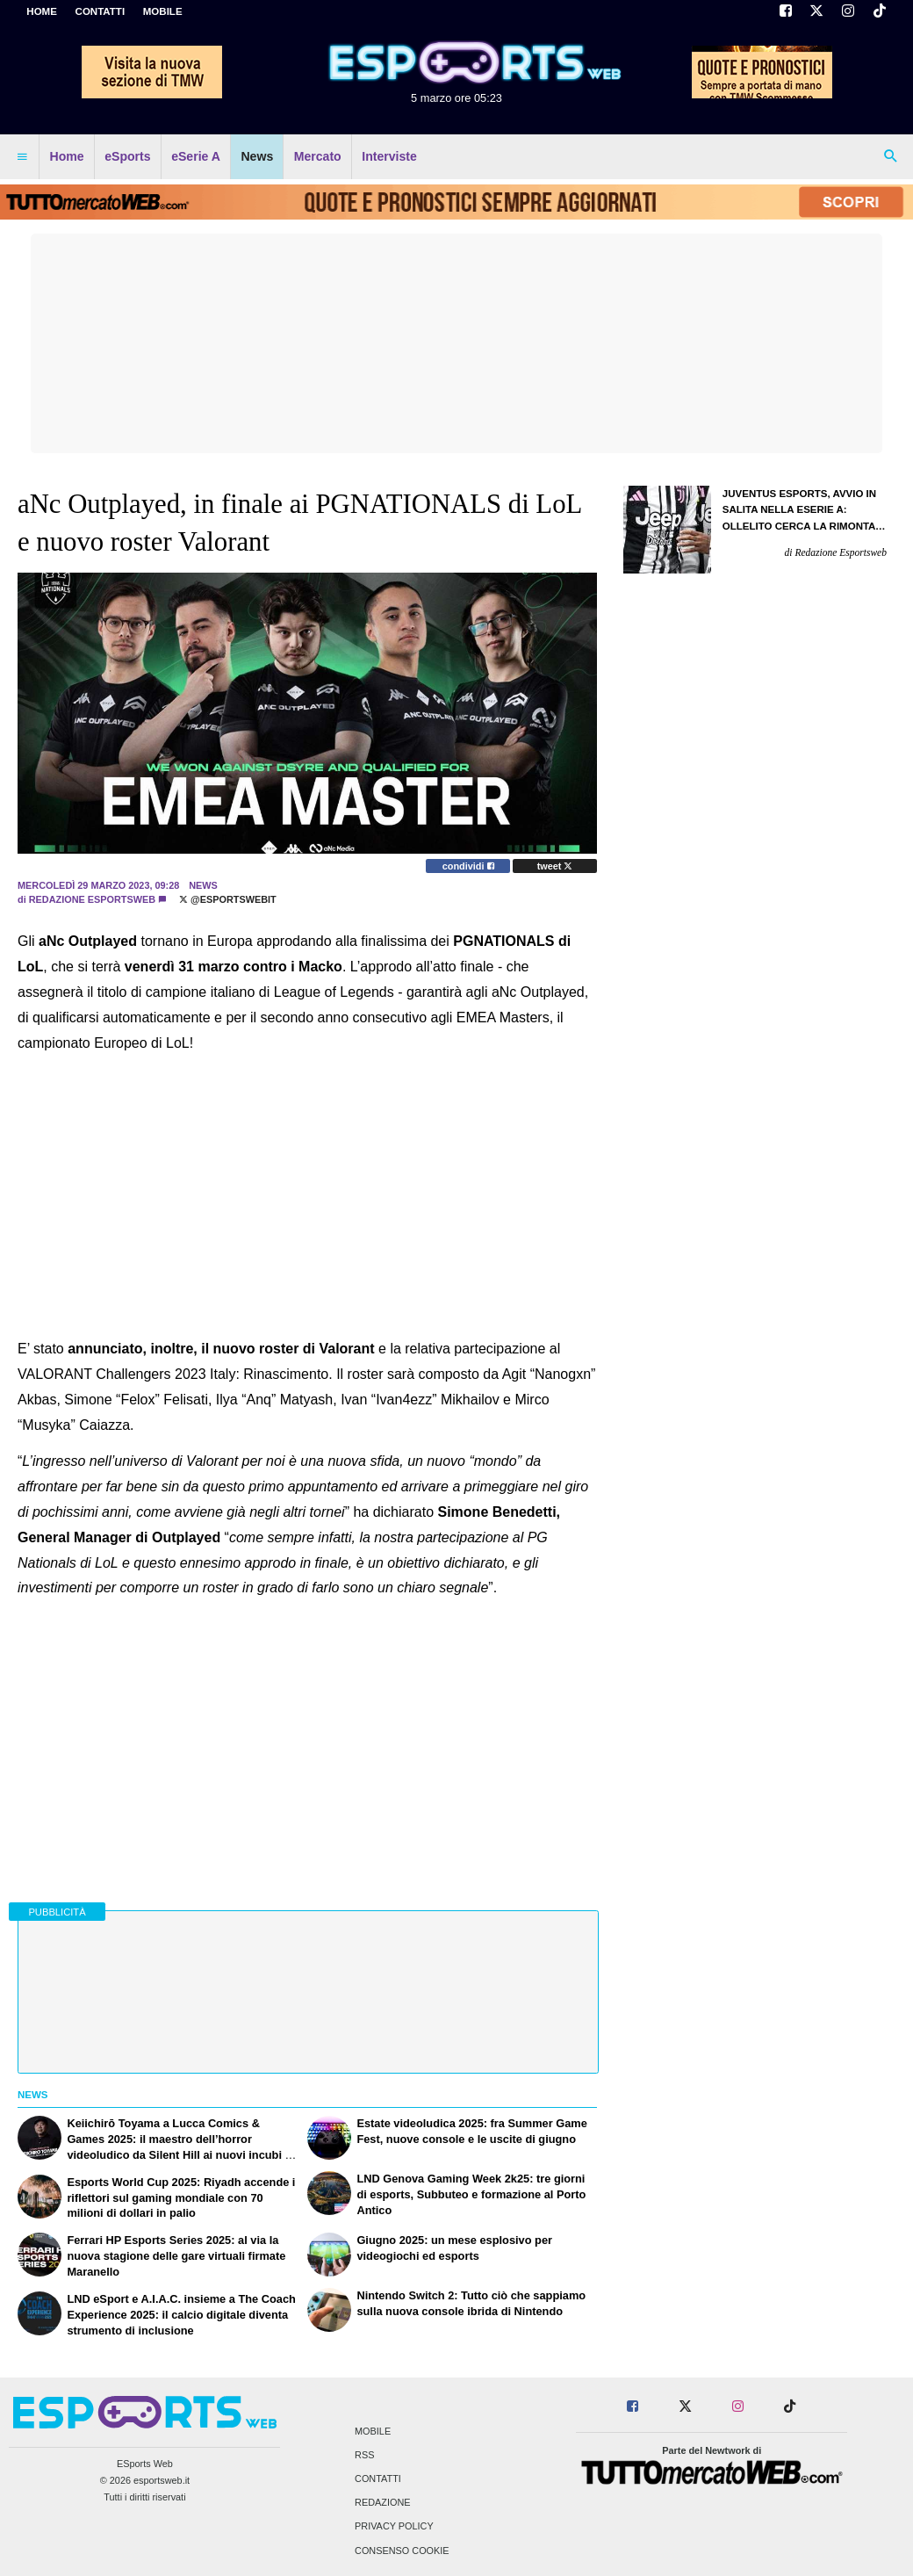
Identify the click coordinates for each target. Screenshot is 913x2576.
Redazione (382, 2503)
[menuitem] (22, 157)
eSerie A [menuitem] (195, 156)
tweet (555, 866)
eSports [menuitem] (127, 156)
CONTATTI (100, 11)
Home (41, 11)
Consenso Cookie (402, 2550)
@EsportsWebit (228, 899)
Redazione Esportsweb (92, 899)
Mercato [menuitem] (317, 156)
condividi (468, 866)
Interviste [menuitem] (389, 156)
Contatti (378, 2478)
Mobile (373, 2431)
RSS (364, 2455)
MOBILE (163, 11)
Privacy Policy (394, 2527)
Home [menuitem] (67, 156)
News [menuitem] (257, 156)
